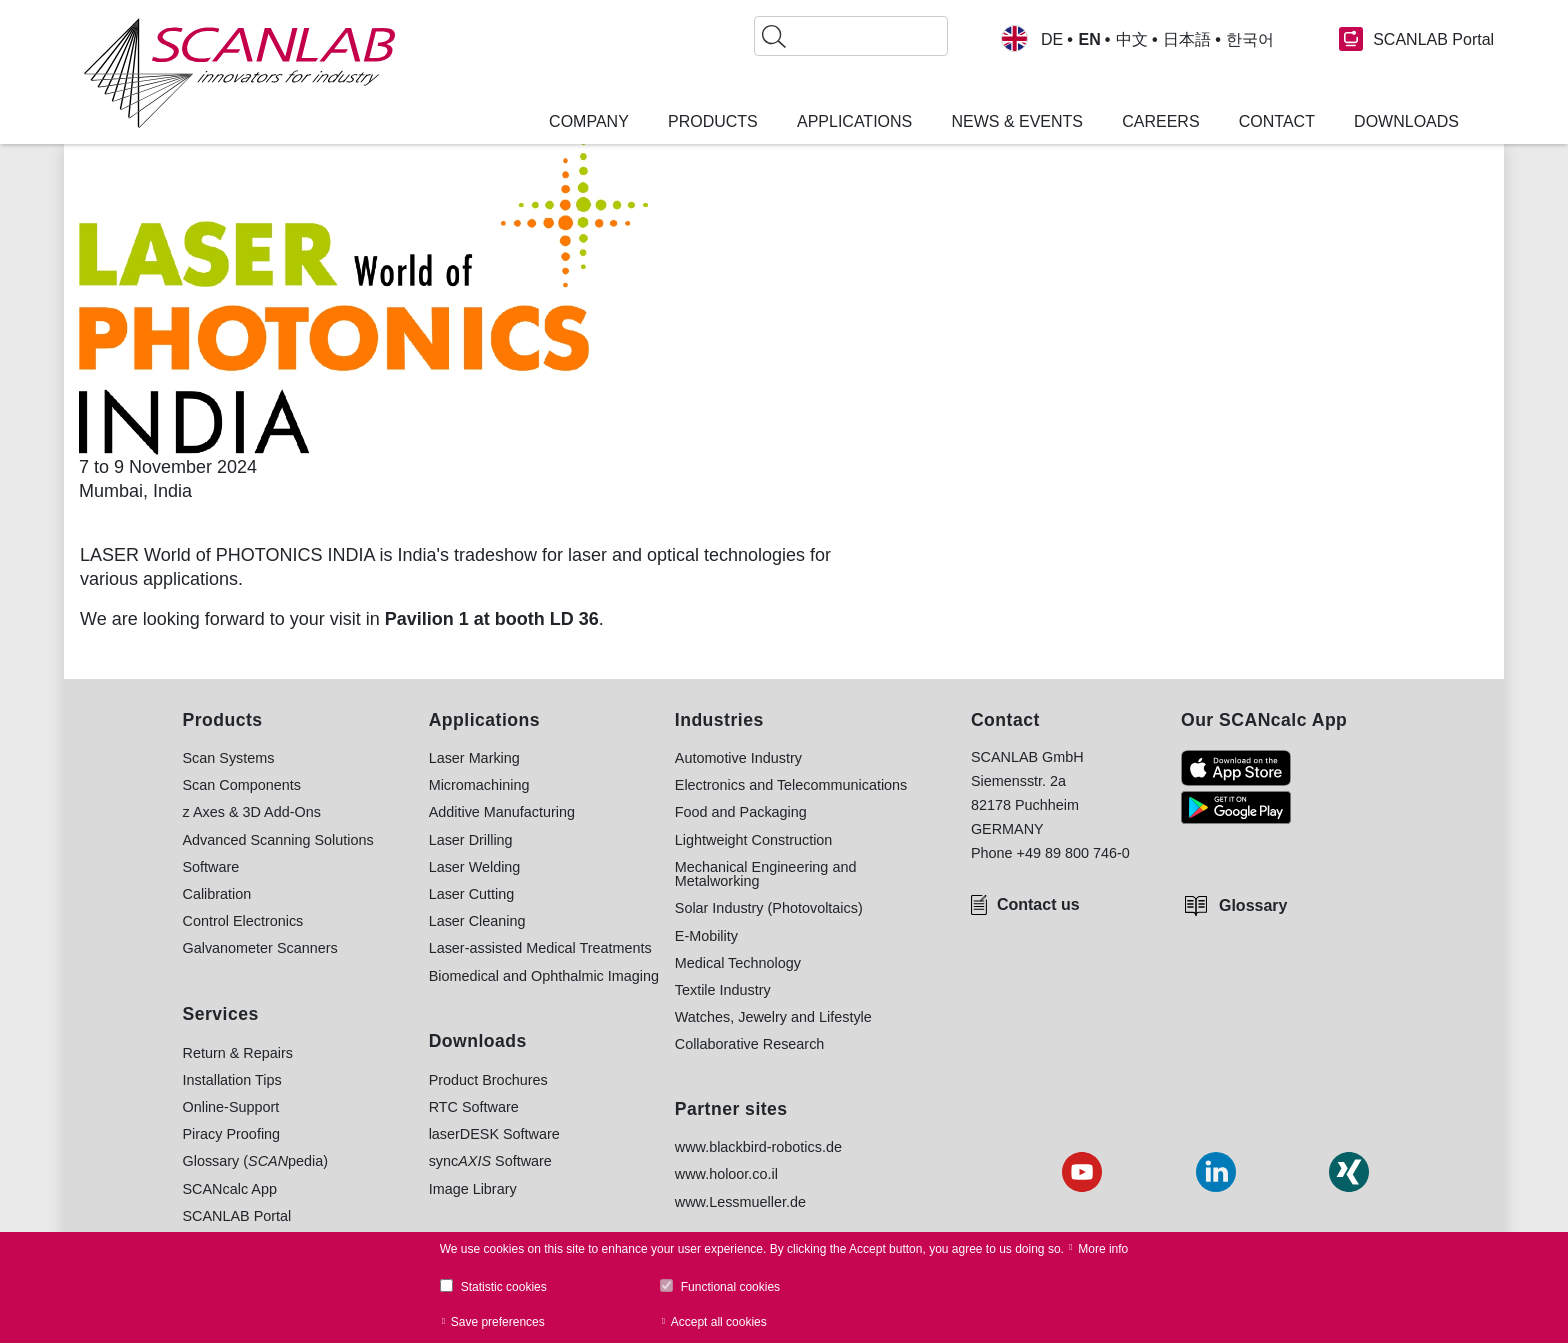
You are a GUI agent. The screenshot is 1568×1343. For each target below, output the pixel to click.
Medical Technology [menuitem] (738, 963)
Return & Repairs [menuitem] (238, 1053)
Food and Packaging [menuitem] (741, 812)
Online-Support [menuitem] (231, 1107)
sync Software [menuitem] (490, 1161)
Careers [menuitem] (1160, 122)
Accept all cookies (719, 1322)
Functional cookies (730, 1287)
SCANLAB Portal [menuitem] (237, 1216)
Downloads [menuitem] (1406, 122)
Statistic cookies (504, 1287)
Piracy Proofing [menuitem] (232, 1134)
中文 (1132, 40)
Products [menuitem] (713, 122)
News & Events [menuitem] (1017, 122)
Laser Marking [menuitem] (474, 758)
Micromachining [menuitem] (479, 785)
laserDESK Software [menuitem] (494, 1134)
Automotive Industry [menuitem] (738, 758)
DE (1052, 40)
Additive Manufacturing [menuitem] (502, 812)
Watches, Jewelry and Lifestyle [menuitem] (773, 1017)
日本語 (1187, 40)
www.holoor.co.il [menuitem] (726, 1174)
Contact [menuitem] (1277, 122)
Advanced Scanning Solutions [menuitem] (278, 840)
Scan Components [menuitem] (242, 785)
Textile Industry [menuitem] (723, 990)
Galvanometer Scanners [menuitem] (260, 948)
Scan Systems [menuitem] (229, 758)
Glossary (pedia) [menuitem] (256, 1161)
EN (1089, 40)
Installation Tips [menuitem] (232, 1080)
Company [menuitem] (589, 122)
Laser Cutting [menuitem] (472, 894)
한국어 (1250, 40)
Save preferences (498, 1322)
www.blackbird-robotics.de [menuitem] (758, 1147)
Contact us (1038, 904)
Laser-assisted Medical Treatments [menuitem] (540, 948)
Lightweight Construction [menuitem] (754, 840)
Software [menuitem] (211, 867)
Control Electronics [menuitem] (243, 921)
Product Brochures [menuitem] (488, 1080)
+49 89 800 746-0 (1073, 853)
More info (1103, 1249)
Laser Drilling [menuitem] (471, 840)
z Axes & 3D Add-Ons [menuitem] (252, 812)
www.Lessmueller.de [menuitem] (740, 1202)
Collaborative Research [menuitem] (750, 1044)
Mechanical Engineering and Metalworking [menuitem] (766, 874)
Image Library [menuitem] (473, 1189)
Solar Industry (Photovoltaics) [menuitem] (769, 908)
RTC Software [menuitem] (474, 1107)
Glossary (1253, 905)
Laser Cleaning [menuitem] (477, 921)
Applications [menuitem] (854, 122)
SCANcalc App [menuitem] (230, 1189)
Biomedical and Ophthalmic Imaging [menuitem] (544, 976)
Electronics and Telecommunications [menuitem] (791, 785)
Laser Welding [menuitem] (475, 867)
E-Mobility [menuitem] (706, 936)
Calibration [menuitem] (217, 894)
